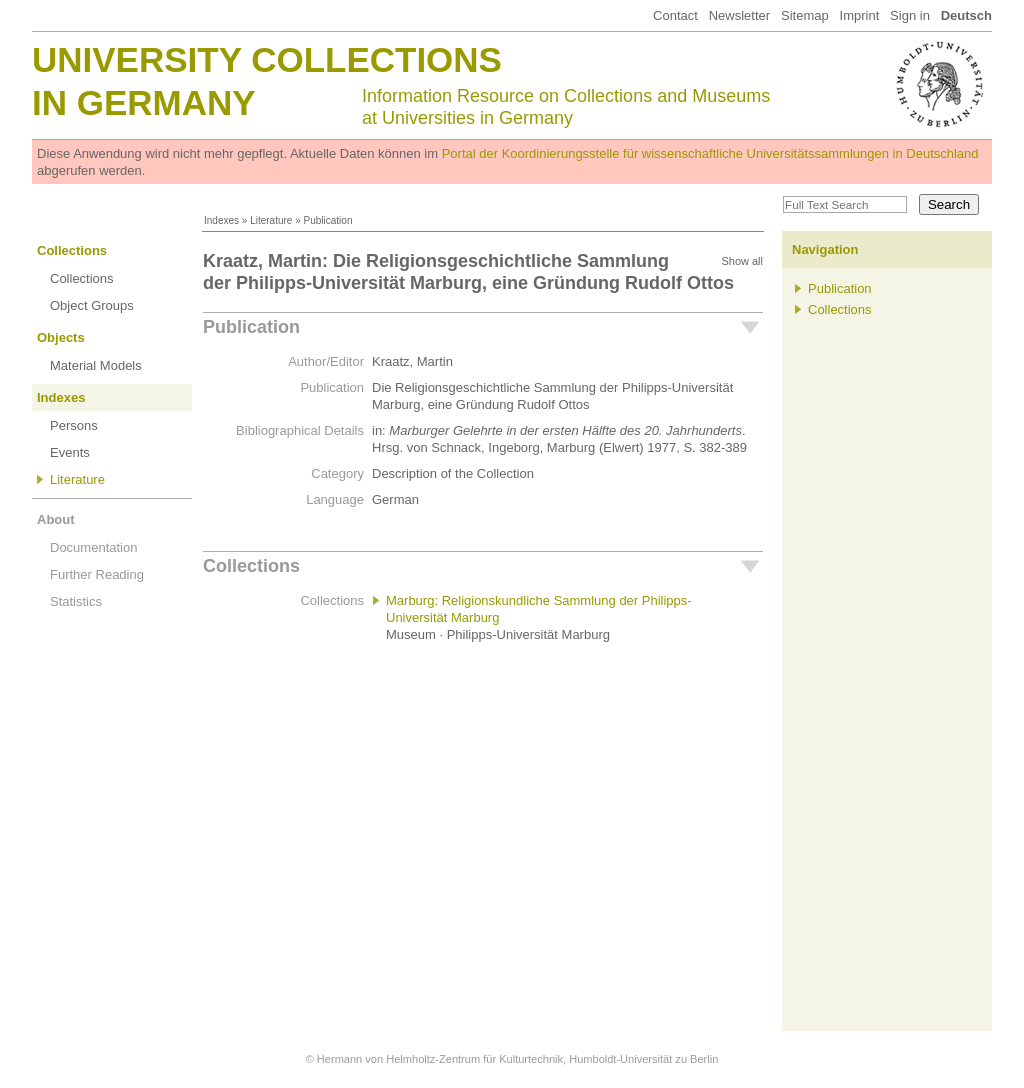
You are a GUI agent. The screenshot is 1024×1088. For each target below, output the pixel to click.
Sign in (910, 15)
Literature (271, 220)
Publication (251, 327)
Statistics (76, 601)
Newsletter (739, 15)
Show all (742, 261)
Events (70, 452)
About (56, 519)
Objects (61, 337)
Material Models (96, 365)
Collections (72, 250)
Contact (675, 15)
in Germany (144, 102)
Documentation (93, 547)
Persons (74, 425)
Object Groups (92, 305)
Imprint (860, 15)
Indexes (221, 220)
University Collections (267, 59)
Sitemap (805, 15)
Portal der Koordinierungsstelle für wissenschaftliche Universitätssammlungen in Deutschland (710, 153)
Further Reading (97, 574)
